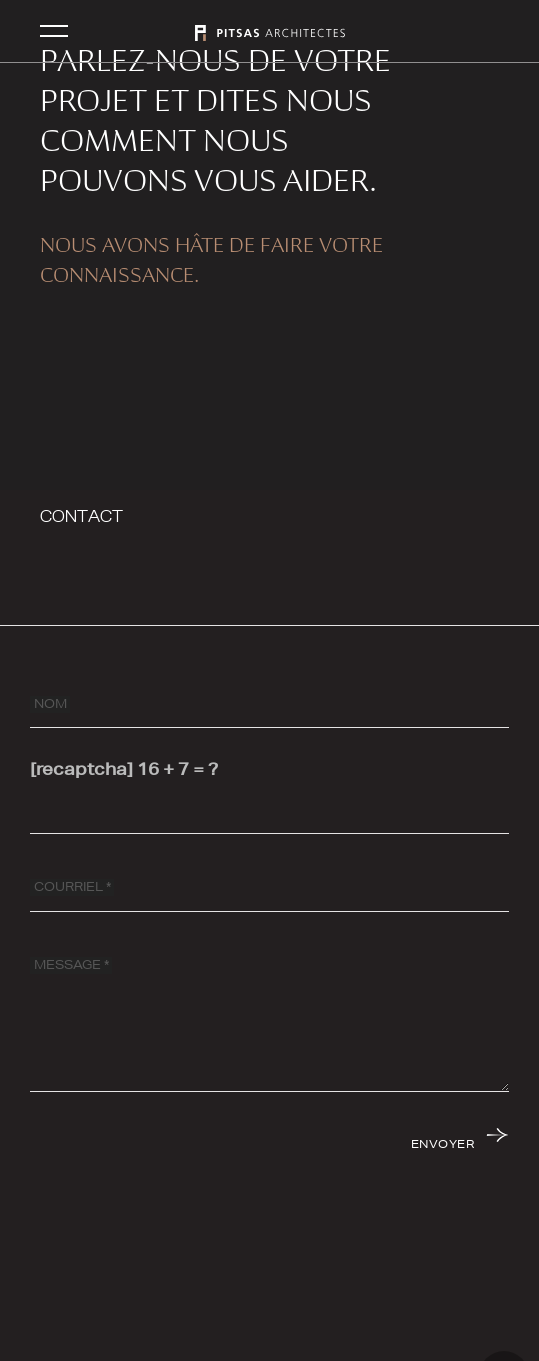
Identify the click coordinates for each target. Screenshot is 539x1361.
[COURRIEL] (269, 888)
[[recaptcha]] (269, 810)
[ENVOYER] (458, 1143)
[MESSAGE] (269, 1017)
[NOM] (269, 704)
